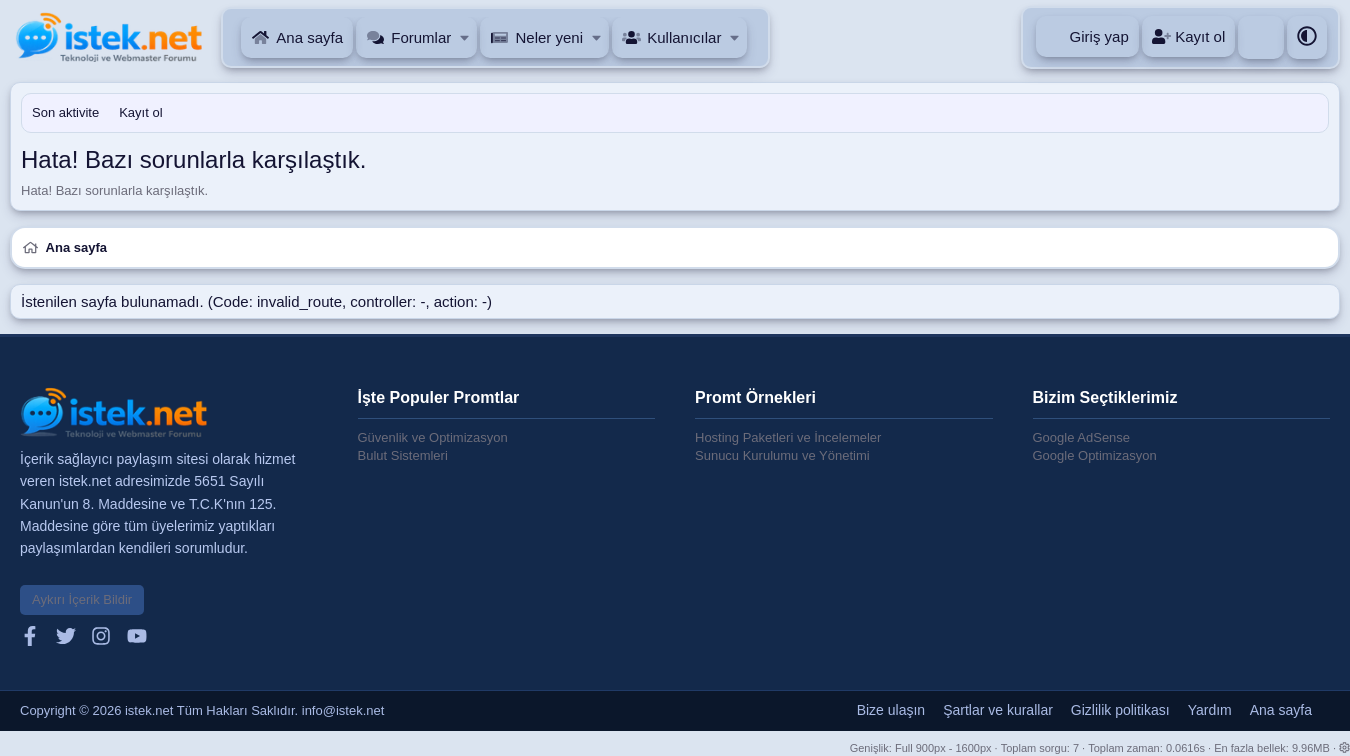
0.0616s (1185, 748)
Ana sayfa (309, 37)
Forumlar (421, 37)
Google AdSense (1082, 437)
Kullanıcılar (684, 37)
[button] (465, 37)
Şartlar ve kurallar (998, 710)
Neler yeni (549, 37)
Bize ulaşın (891, 710)
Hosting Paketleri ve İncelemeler (788, 437)
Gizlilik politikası (1120, 710)
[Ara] (1261, 37)
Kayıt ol (140, 112)
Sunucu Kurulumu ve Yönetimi (782, 455)
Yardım (1210, 710)
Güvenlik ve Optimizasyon (433, 437)
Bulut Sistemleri (403, 455)
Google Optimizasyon (1095, 455)
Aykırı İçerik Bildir (82, 599)
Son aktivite (65, 112)
